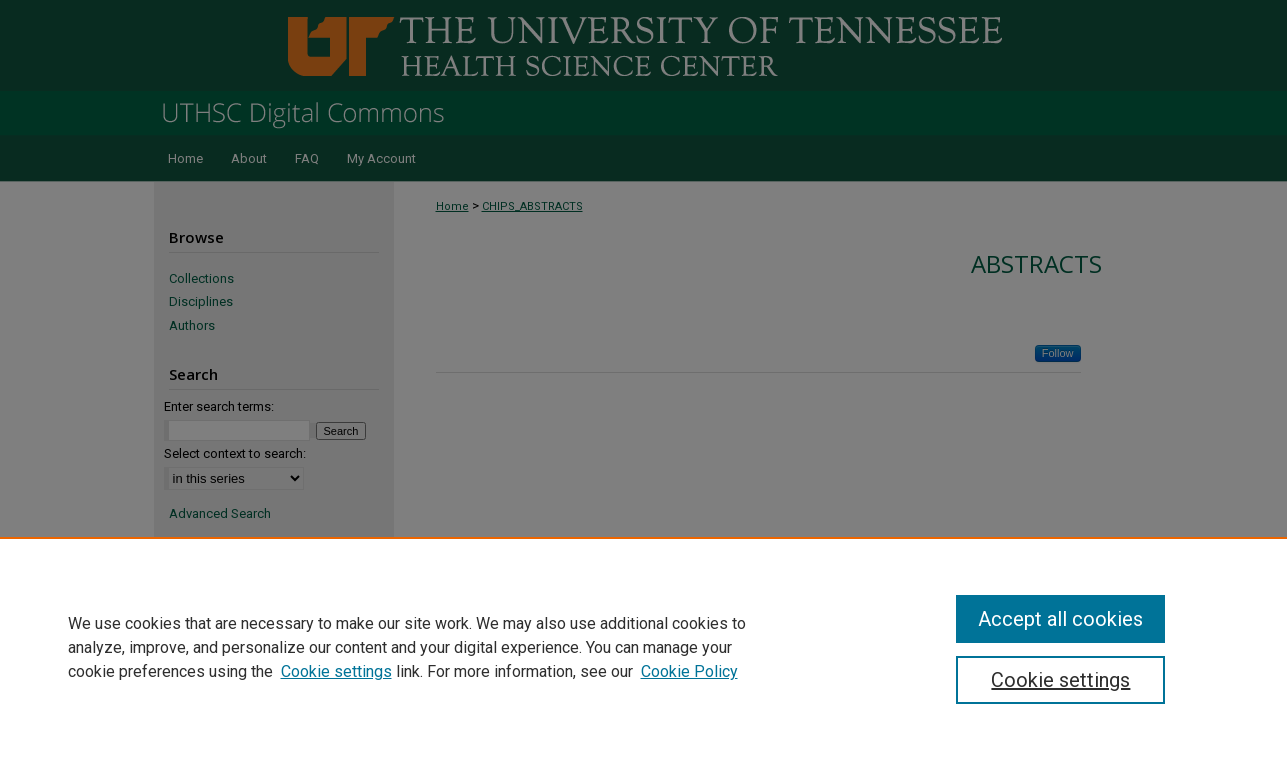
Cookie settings (336, 671)
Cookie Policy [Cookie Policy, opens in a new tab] (689, 671)
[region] (643, 647)
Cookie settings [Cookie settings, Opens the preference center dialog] (1060, 680)
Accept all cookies (1060, 619)
